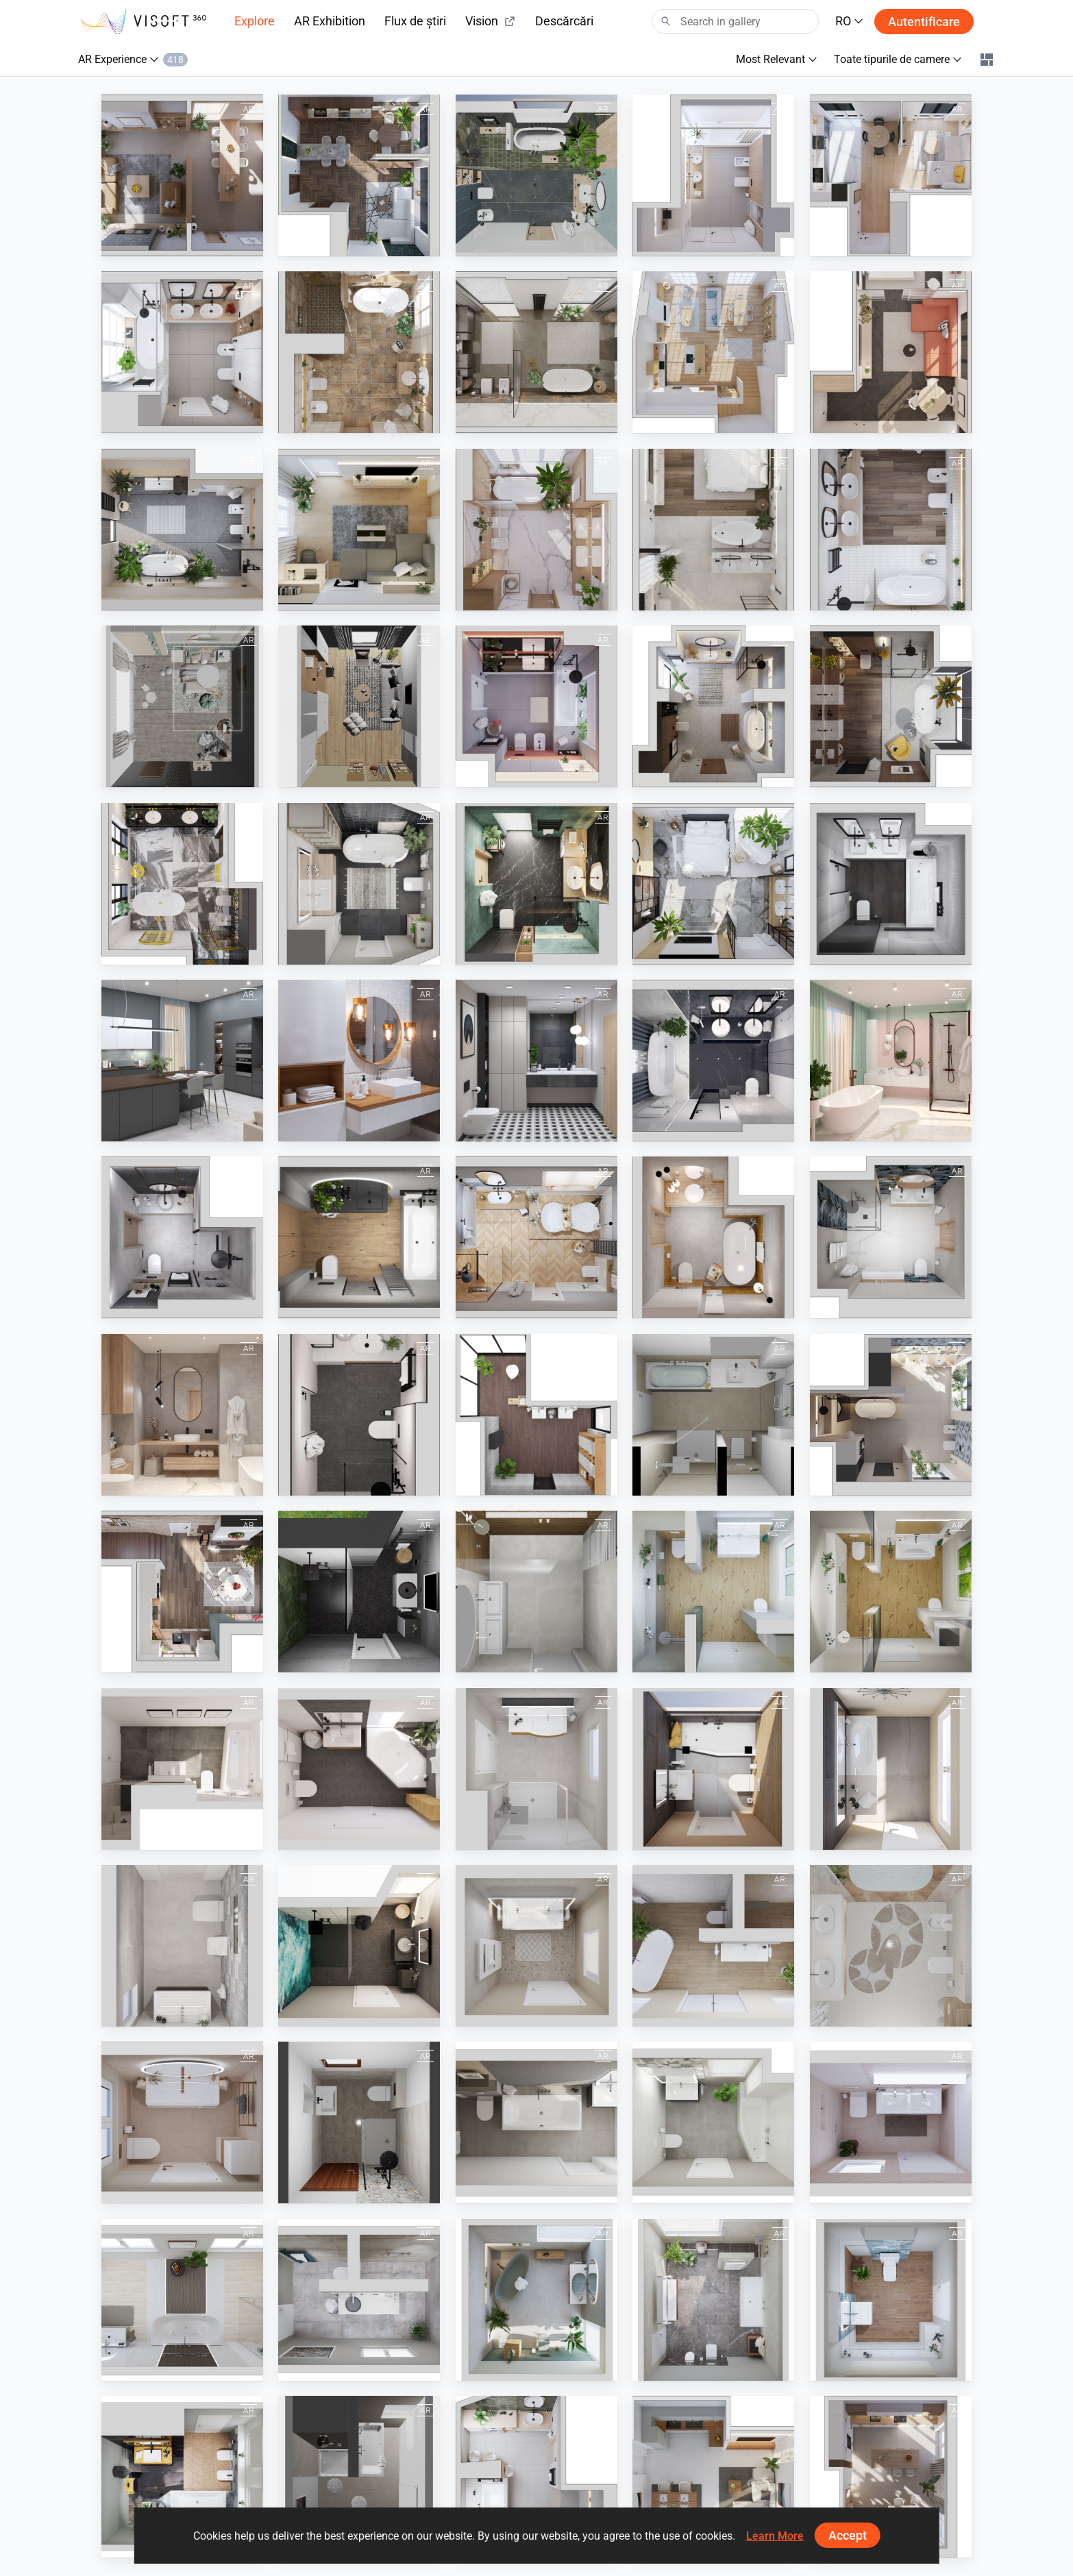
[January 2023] (536, 706)
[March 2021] (891, 1060)
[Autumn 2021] (359, 1237)
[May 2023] (359, 529)
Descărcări (564, 21)
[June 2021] (891, 1237)
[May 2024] (536, 2477)
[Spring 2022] (182, 1060)
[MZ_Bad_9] (713, 1769)
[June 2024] (182, 175)
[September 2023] (359, 352)
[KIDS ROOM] (182, 706)
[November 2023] (182, 352)
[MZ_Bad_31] (359, 1946)
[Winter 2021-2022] (536, 1237)
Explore (254, 21)
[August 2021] (713, 1237)
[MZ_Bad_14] (182, 2122)
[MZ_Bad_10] (891, 1769)
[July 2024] (891, 1415)
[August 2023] (713, 352)
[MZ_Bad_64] (891, 2300)
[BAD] (713, 1415)
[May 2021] (182, 1415)
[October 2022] (182, 884)
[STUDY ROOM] (359, 706)
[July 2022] (713, 884)
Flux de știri (415, 21)
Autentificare (924, 21)
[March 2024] (536, 175)
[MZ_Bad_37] (536, 1946)
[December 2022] (713, 706)
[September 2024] (713, 2477)
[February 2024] (713, 175)
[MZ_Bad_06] (891, 2122)
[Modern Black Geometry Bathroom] (536, 1060)
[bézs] (891, 1946)
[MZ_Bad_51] (713, 2300)
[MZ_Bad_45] (536, 2300)
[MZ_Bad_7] (359, 1769)
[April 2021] (359, 1415)
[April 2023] (713, 529)
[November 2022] (891, 706)
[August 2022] (536, 884)
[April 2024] (359, 175)
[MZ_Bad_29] (713, 1591)
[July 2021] (182, 1237)
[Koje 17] (359, 1591)
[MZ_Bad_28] (359, 2300)
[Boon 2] (536, 1591)
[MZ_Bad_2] (182, 1769)
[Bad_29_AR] (891, 1591)
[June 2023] (182, 529)
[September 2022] (359, 884)
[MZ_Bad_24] (182, 2300)
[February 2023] (891, 529)
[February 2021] (713, 1060)
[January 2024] (891, 175)
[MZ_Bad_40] (713, 1946)
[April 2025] (891, 2477)
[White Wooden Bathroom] (359, 1060)
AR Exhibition (329, 21)
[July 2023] (891, 352)
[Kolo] (536, 1415)
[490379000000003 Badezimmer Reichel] (359, 2122)
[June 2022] (891, 884)
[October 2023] (536, 352)
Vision (490, 21)
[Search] (735, 21)
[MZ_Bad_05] (713, 2122)
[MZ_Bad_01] (536, 2122)
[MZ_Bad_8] (536, 1769)
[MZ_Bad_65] (182, 2477)
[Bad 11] (359, 2477)
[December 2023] (182, 1591)
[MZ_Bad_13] (182, 1946)
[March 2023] (536, 529)
